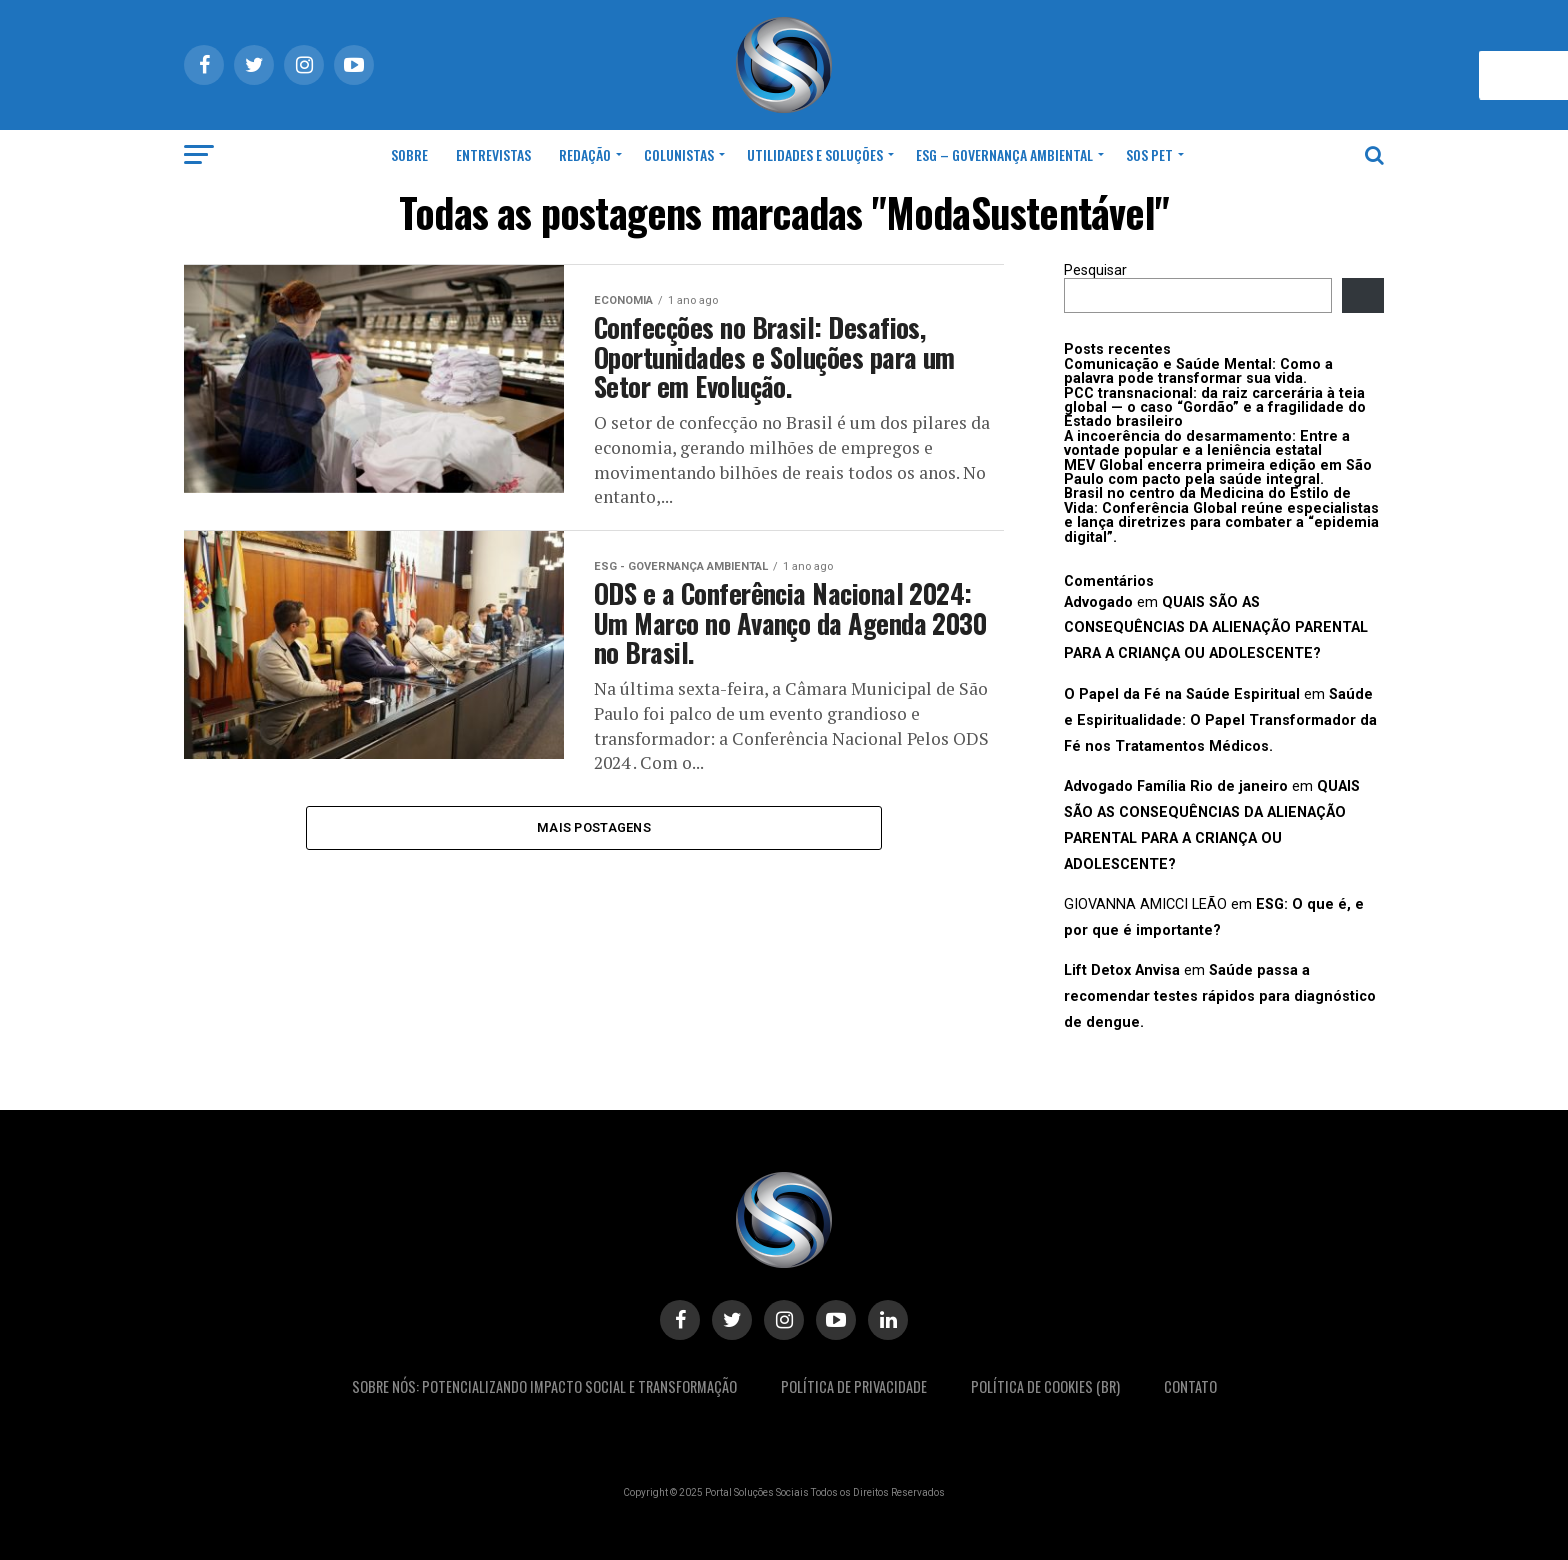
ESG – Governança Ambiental (1004, 154)
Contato (1190, 1386)
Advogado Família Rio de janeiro (1176, 786)
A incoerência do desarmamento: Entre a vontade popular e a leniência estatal (1207, 443)
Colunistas (679, 154)
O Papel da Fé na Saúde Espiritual (1182, 694)
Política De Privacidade (854, 1386)
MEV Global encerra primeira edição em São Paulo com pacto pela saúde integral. (1218, 472)
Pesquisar (1095, 270)
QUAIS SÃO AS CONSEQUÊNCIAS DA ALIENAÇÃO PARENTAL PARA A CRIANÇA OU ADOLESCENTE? (1216, 628)
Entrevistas (493, 154)
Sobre (409, 154)
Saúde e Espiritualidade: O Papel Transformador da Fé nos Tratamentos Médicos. (1220, 720)
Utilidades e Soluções (815, 154)
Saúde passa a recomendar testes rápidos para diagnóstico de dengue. (1220, 996)
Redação (585, 154)
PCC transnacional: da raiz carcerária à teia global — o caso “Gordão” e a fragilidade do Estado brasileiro (1215, 408)
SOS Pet (1149, 154)
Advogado (1098, 602)
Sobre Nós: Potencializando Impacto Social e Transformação (544, 1386)
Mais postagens (594, 830)
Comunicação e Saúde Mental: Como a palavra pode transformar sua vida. (1198, 371)
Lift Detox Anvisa (1122, 970)
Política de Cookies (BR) (1045, 1386)
